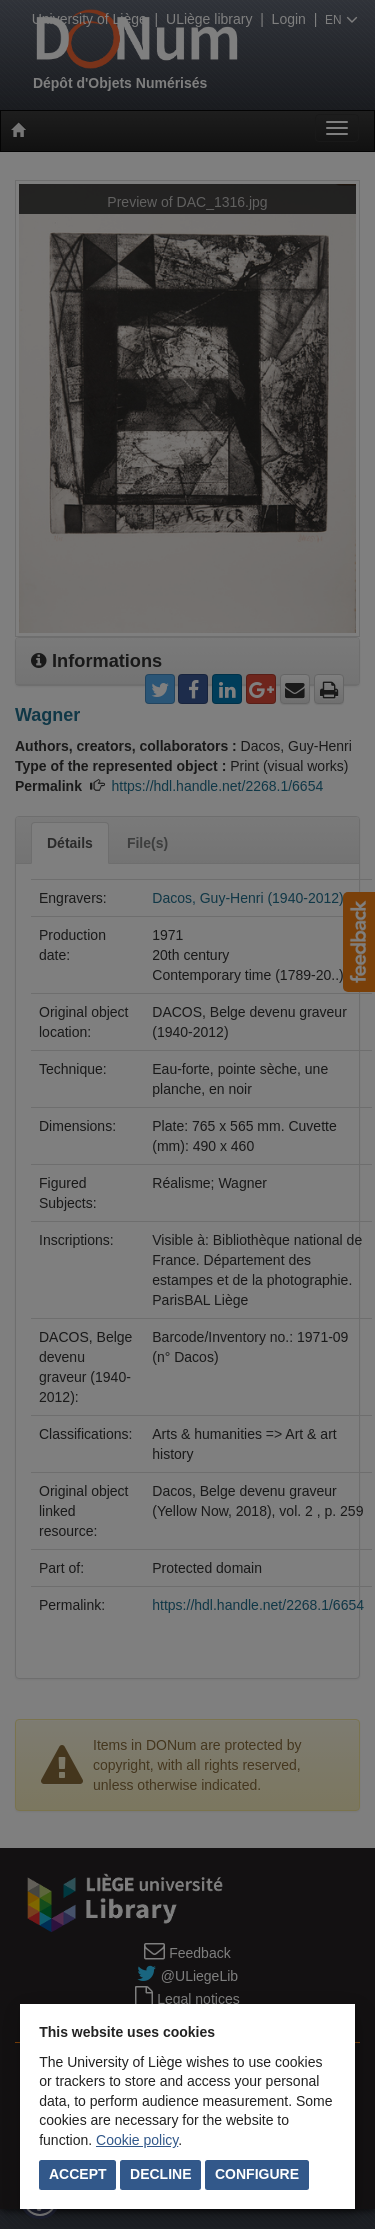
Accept (78, 2174)
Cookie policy (137, 2140)
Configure (257, 2174)
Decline (160, 2174)
